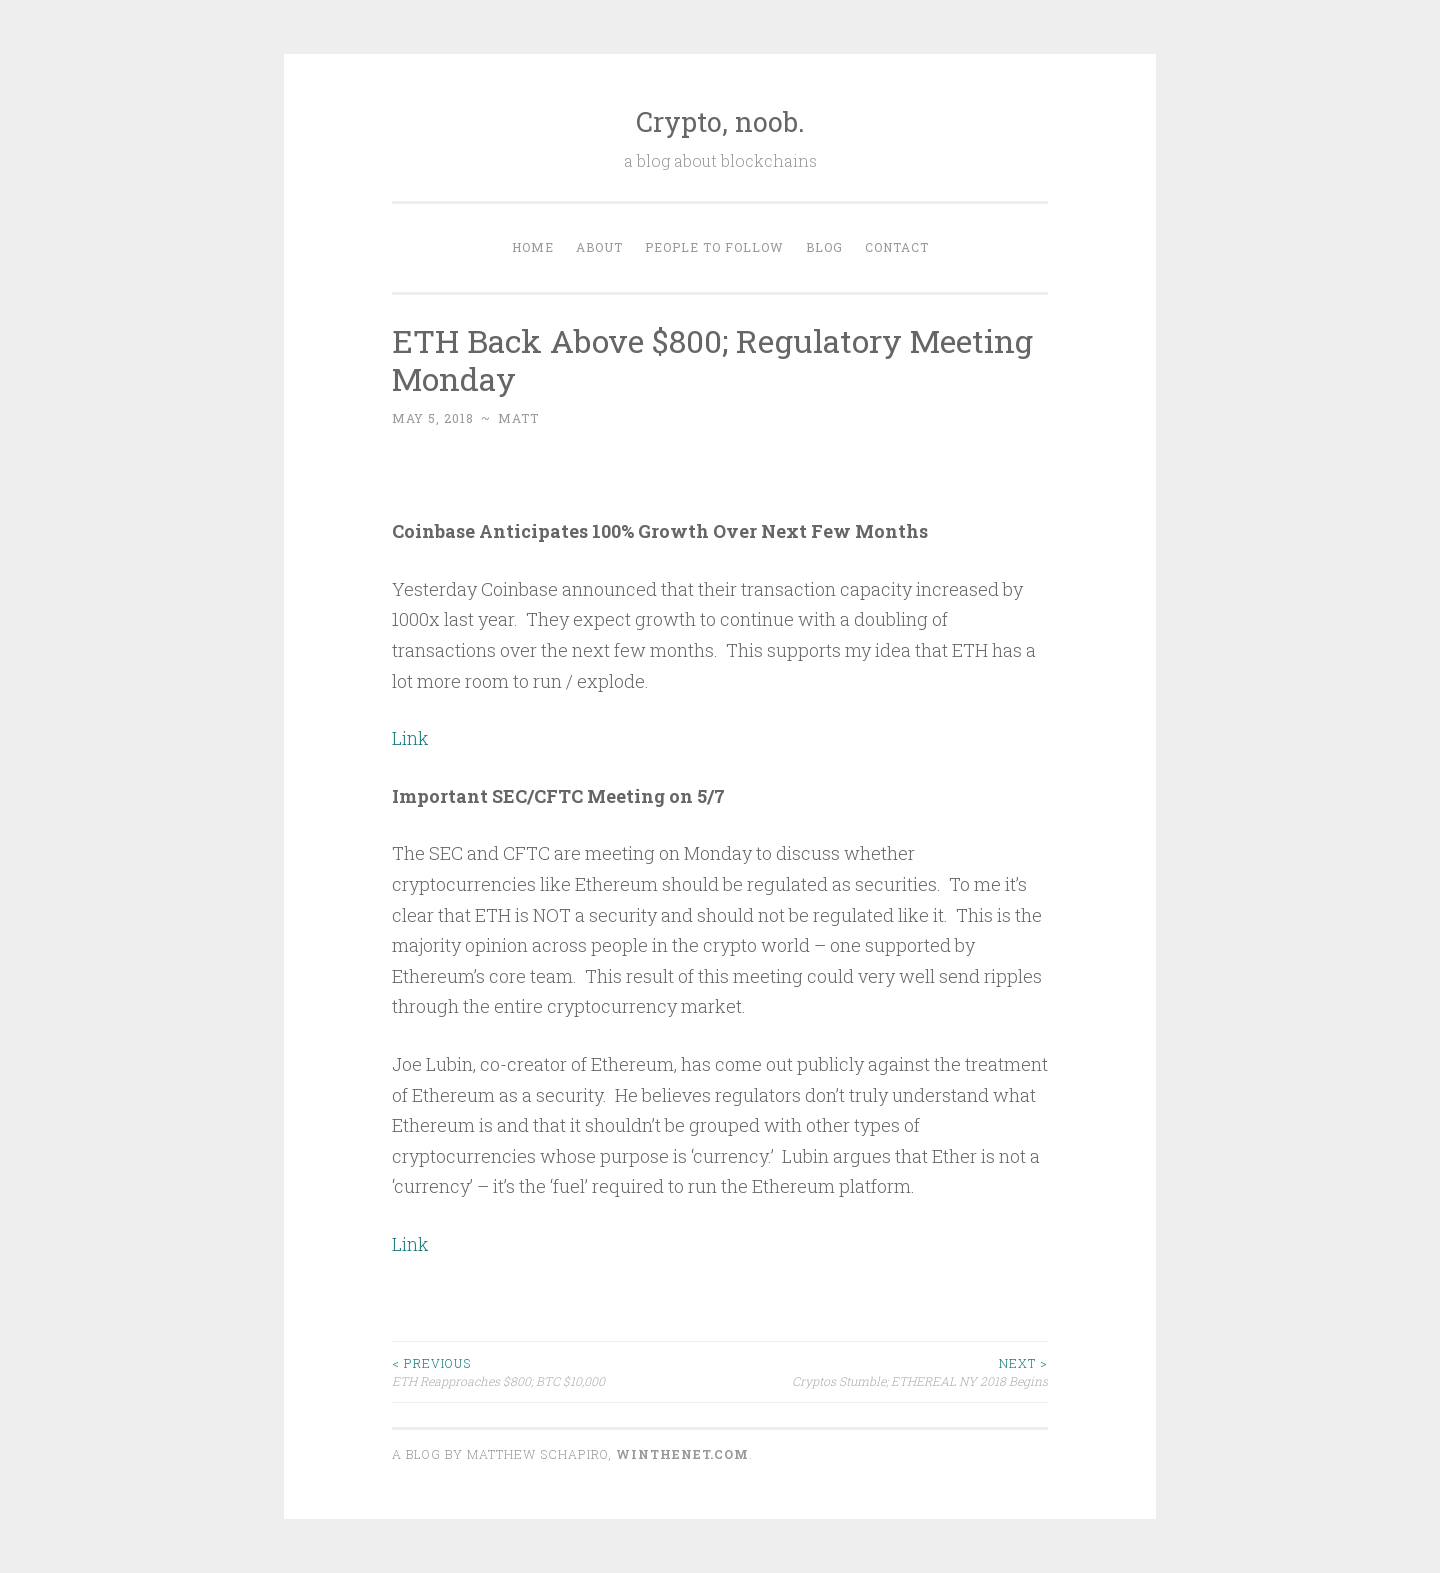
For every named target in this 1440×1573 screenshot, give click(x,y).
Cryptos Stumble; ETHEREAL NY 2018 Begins (884, 1371)
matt (518, 418)
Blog (824, 247)
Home (533, 247)
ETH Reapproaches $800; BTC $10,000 (556, 1371)
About (599, 247)
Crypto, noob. (720, 121)
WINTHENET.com (682, 1454)
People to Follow (714, 247)
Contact (897, 247)
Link (410, 738)
